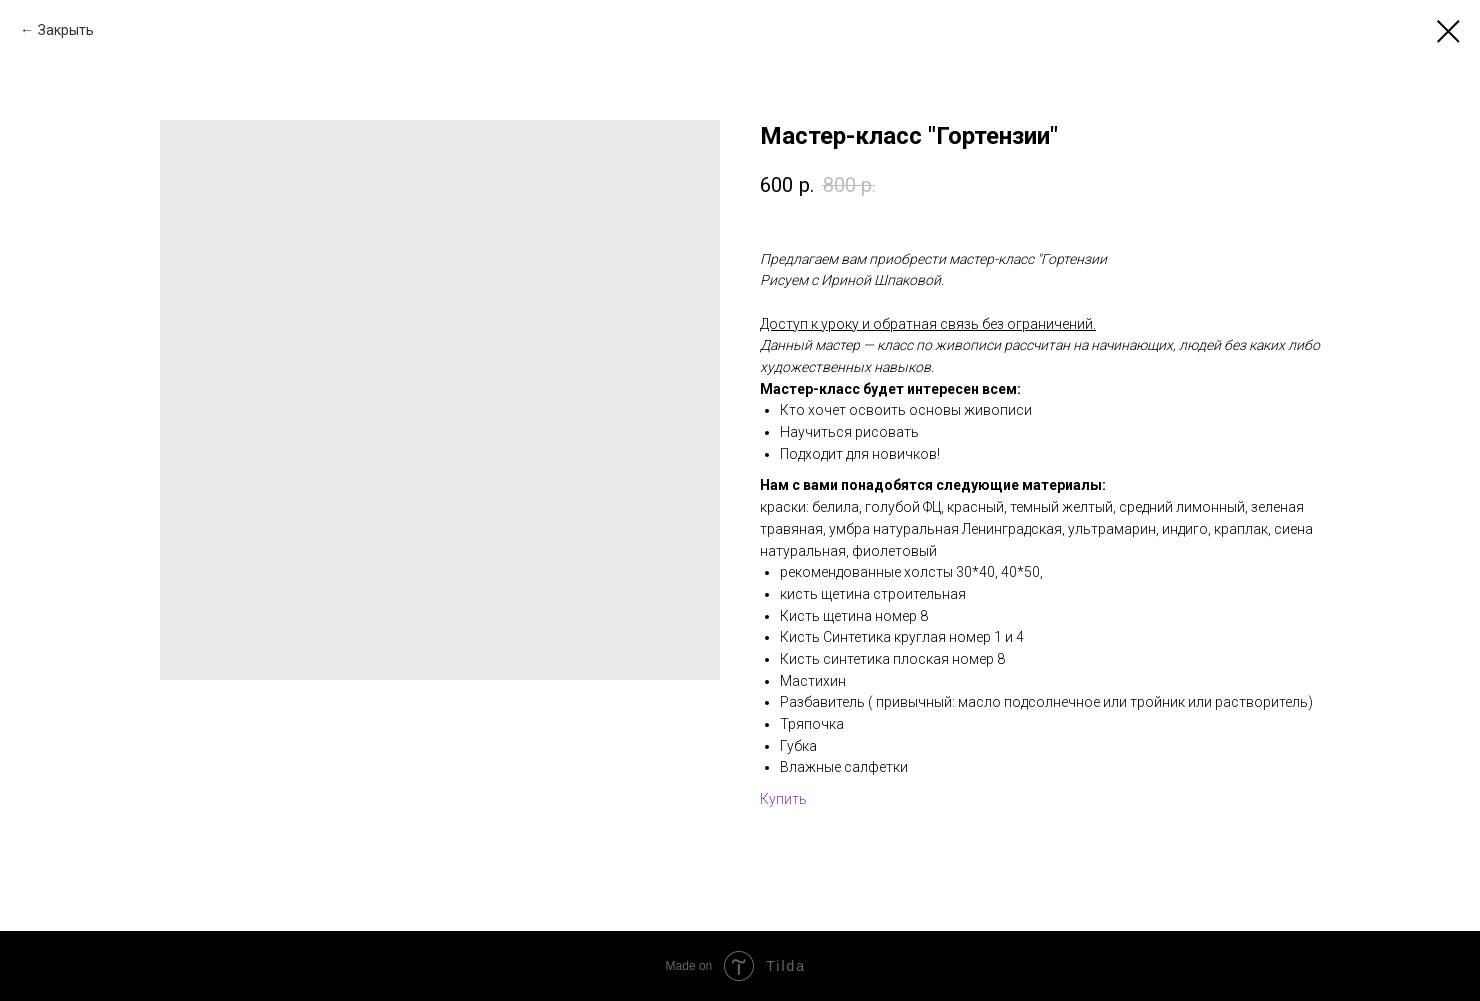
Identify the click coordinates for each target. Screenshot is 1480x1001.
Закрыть (66, 30)
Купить (783, 799)
